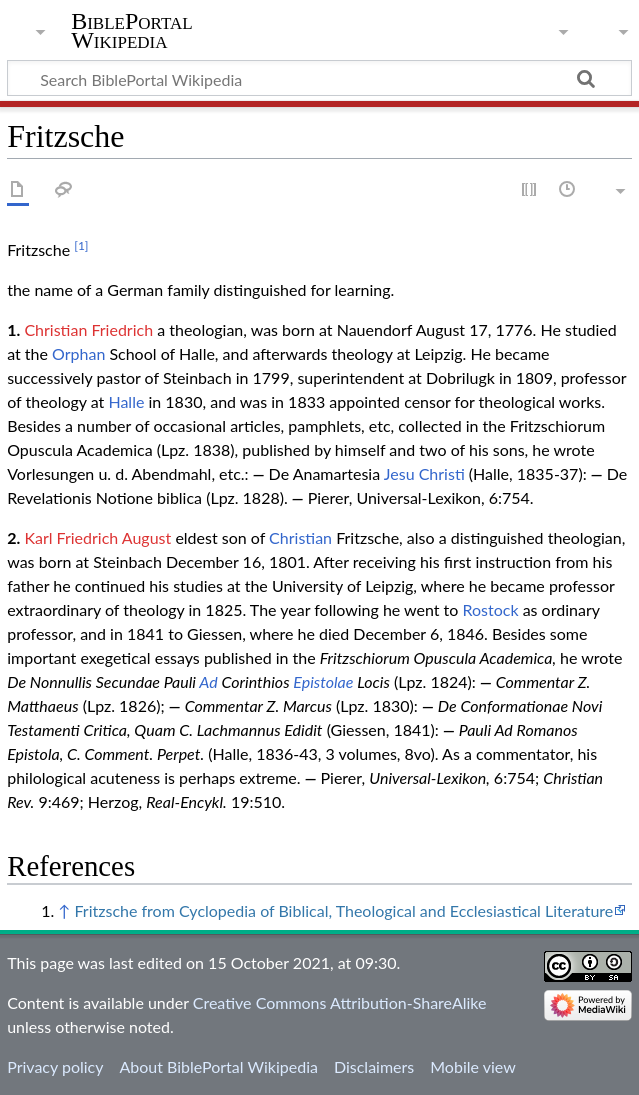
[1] (81, 245)
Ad (208, 681)
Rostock (491, 609)
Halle (126, 401)
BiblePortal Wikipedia (131, 31)
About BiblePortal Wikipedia (218, 1066)
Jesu (399, 473)
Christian (300, 537)
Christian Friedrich (88, 329)
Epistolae (323, 681)
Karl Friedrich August (97, 537)
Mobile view (472, 1066)
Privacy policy (55, 1066)
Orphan (78, 353)
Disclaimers (374, 1066)
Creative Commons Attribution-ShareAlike (340, 1002)
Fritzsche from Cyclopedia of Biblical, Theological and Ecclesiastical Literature (343, 910)
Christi (442, 473)
